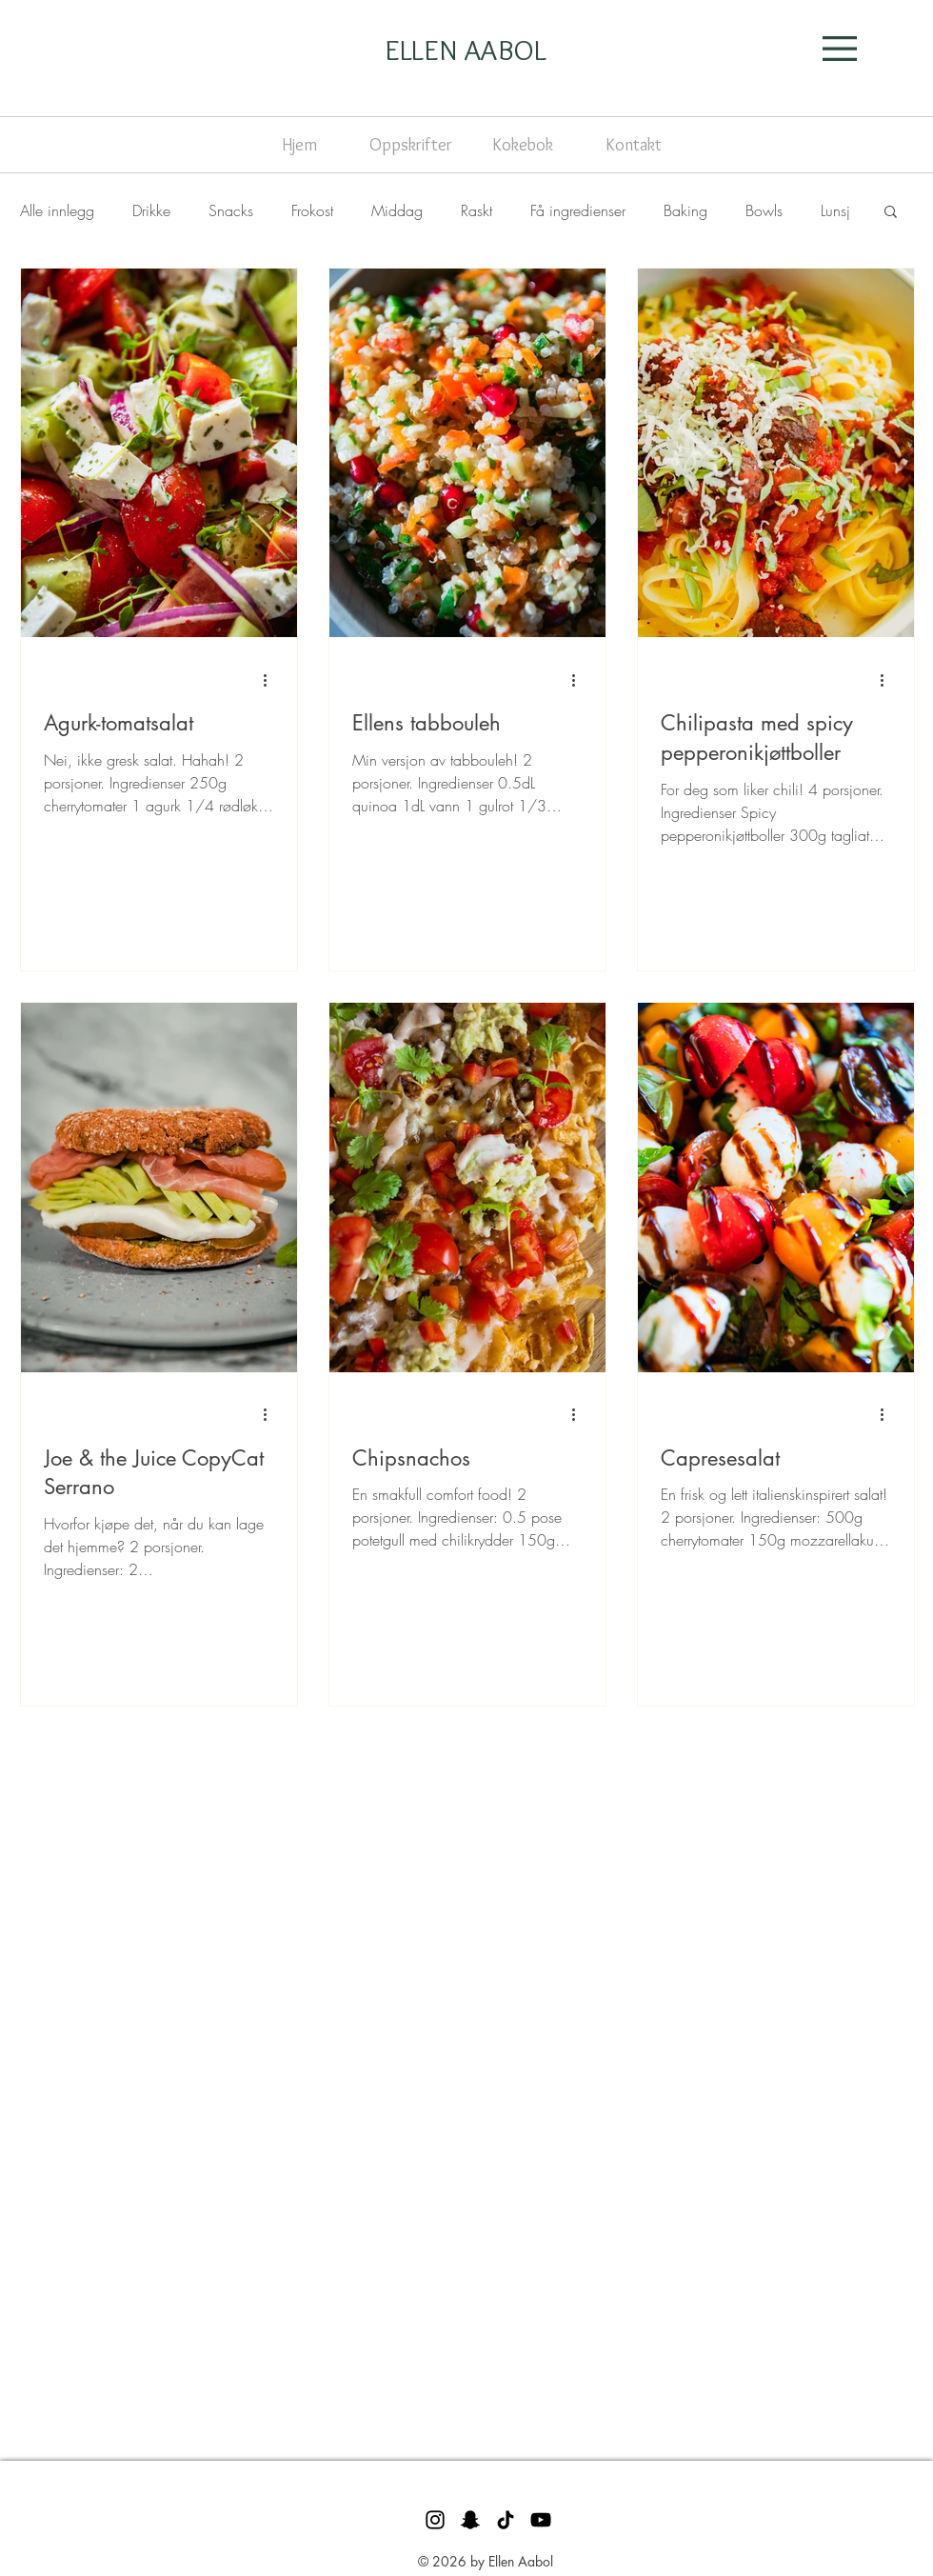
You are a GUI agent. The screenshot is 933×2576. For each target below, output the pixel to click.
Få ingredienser (577, 210)
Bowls (764, 210)
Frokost (312, 210)
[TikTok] (505, 2519)
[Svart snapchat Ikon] (470, 2519)
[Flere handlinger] (271, 680)
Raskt (476, 210)
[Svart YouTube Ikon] (540, 2519)
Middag (397, 210)
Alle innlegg (57, 210)
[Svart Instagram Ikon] (435, 2519)
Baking (685, 210)
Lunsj (835, 210)
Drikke (151, 210)
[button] (840, 48)
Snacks (230, 210)
